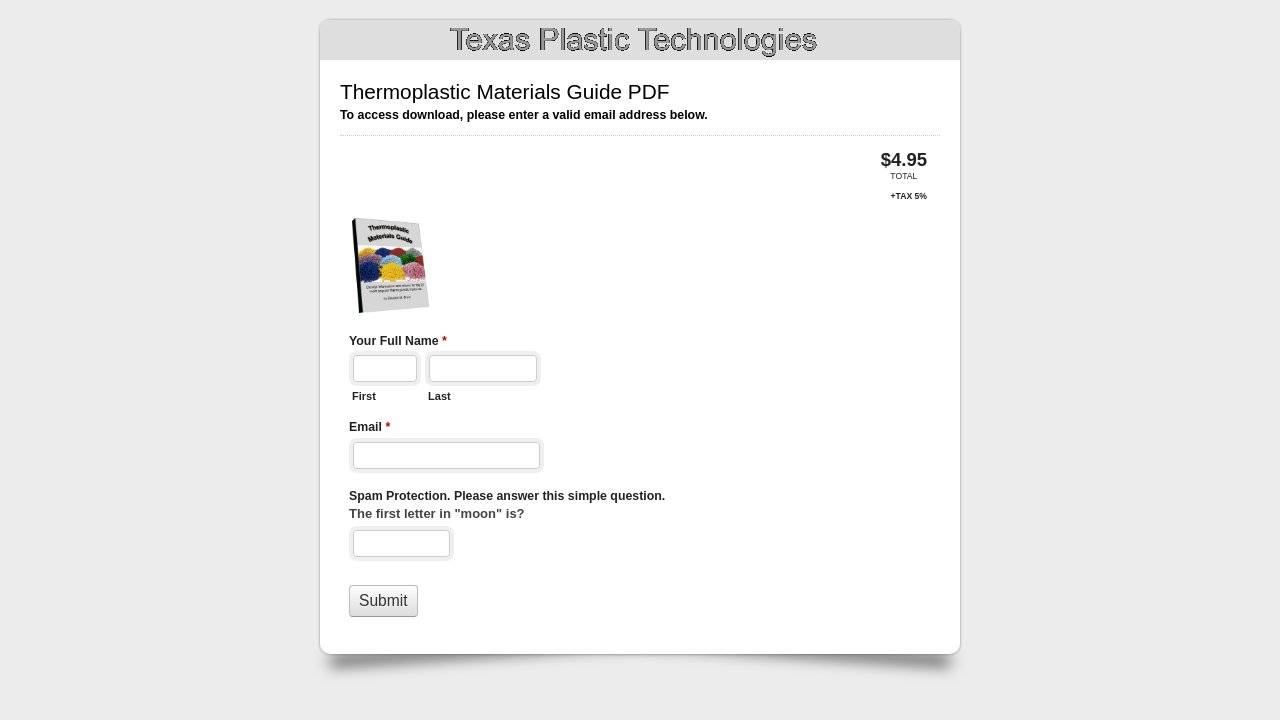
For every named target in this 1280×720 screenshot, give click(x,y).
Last (439, 396)
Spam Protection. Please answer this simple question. (507, 496)
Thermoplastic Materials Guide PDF (640, 40)
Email (369, 429)
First (364, 396)
